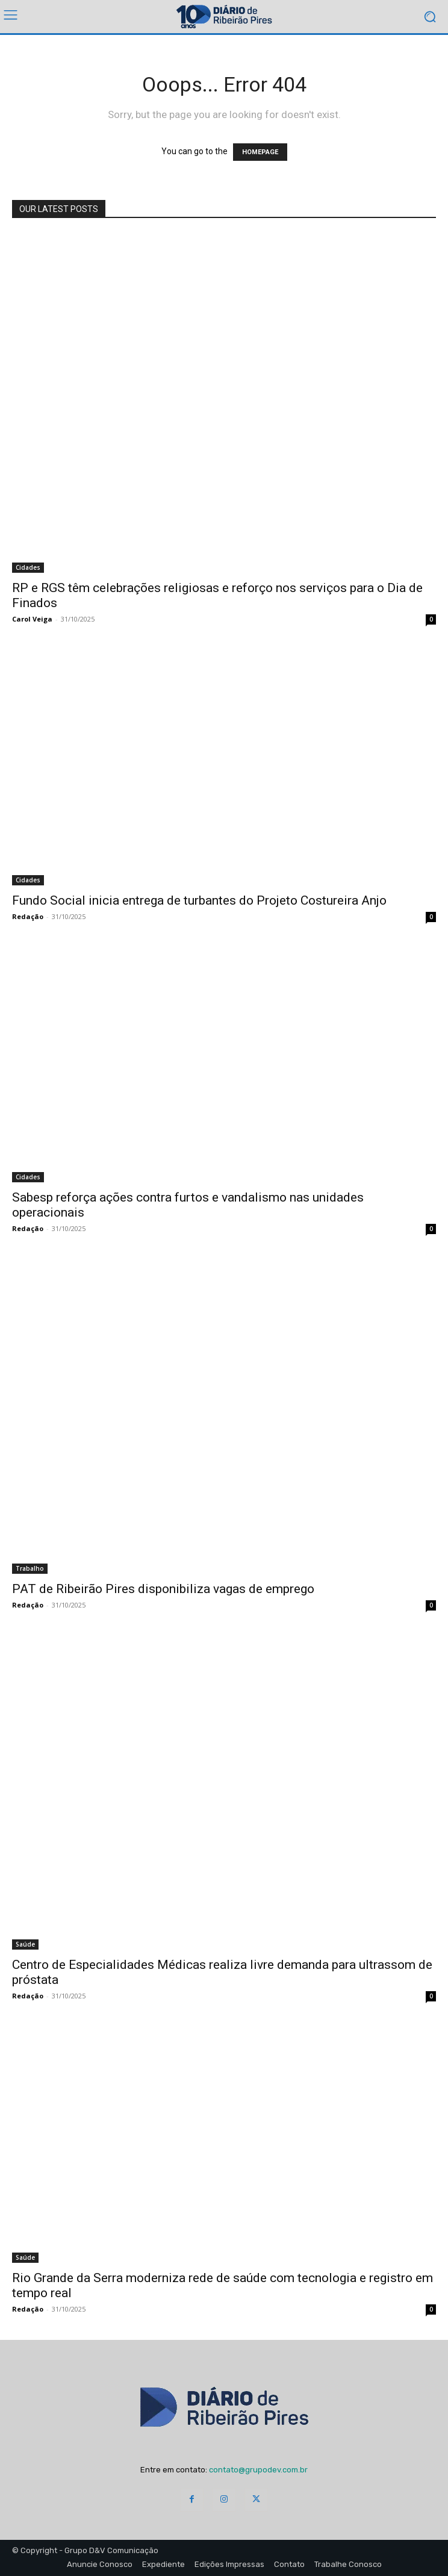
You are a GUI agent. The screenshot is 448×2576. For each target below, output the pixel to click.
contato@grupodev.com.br (258, 2469)
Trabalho (30, 1568)
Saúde (25, 1944)
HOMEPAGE (260, 152)
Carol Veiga (32, 618)
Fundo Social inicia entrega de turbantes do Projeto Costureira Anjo (199, 900)
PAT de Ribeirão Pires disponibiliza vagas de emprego (163, 1589)
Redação (27, 916)
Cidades (28, 567)
